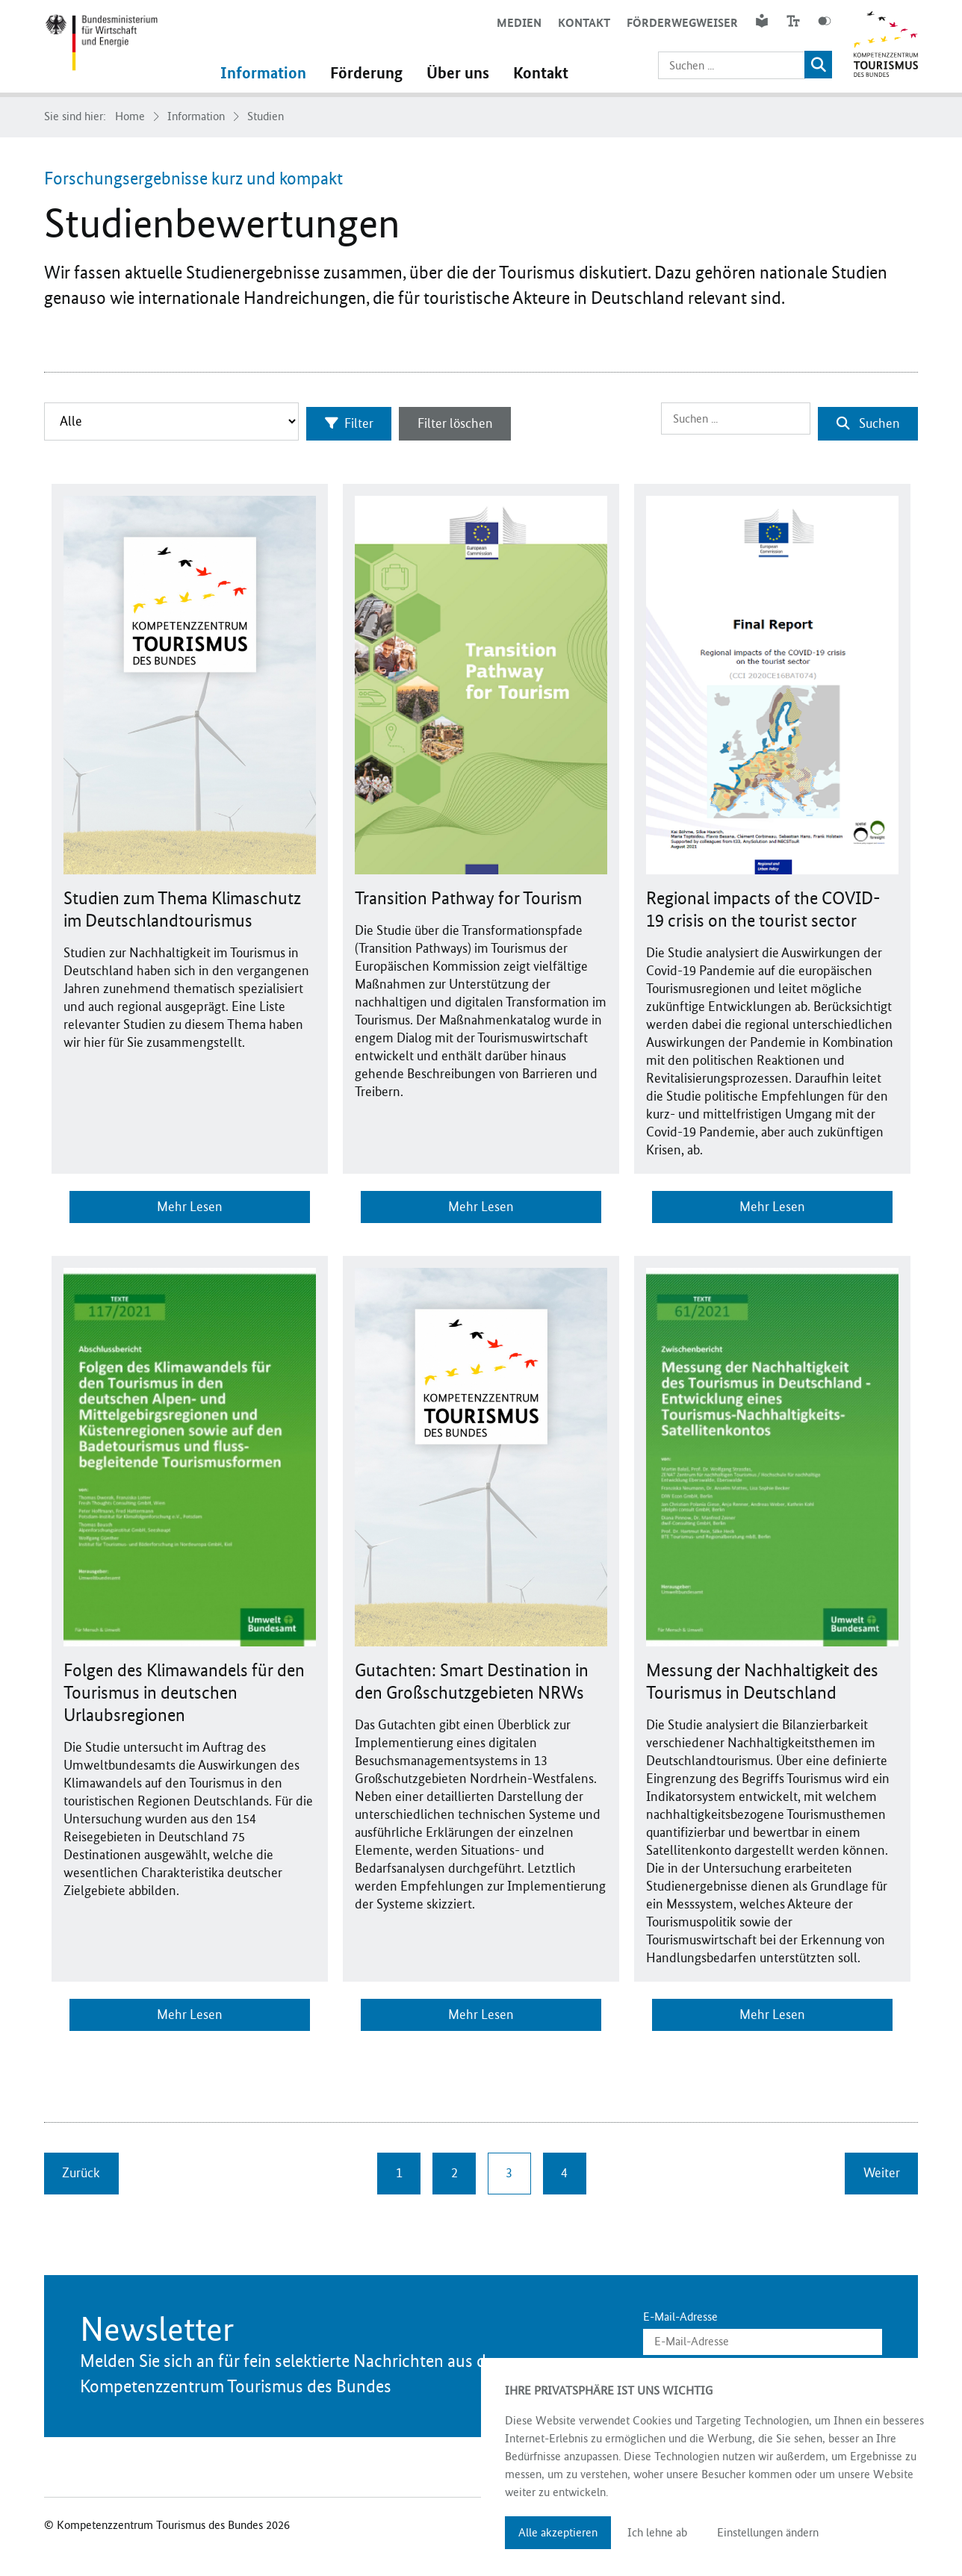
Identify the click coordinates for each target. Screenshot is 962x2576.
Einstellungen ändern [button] (768, 2532)
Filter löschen (465, 420)
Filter (353, 420)
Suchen (867, 420)
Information (272, 73)
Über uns (466, 73)
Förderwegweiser (680, 23)
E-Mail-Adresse (680, 2313)
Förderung (375, 73)
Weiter (881, 2168)
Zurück (82, 2168)
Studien (265, 116)
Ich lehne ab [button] (657, 2532)
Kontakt (582, 23)
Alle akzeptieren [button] (558, 2532)
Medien (516, 23)
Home (130, 116)
